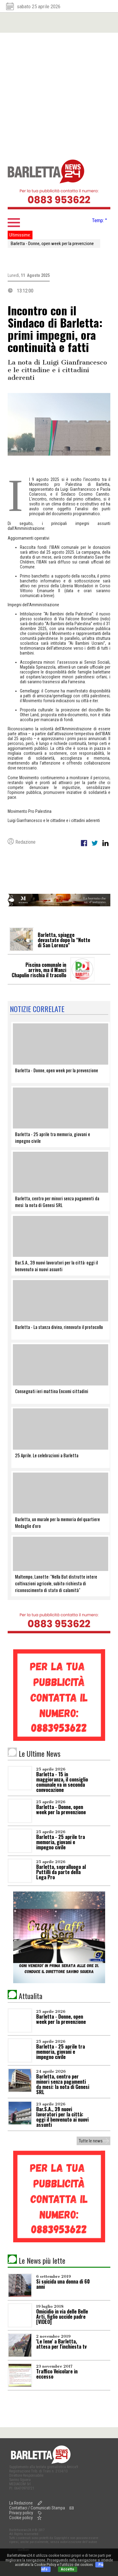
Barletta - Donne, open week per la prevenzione (52, 243)
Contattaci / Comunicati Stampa (37, 2507)
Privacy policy (21, 2512)
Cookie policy (21, 2517)
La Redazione (21, 2503)
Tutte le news (91, 2141)
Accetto (67, 2569)
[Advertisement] (57, 93)
